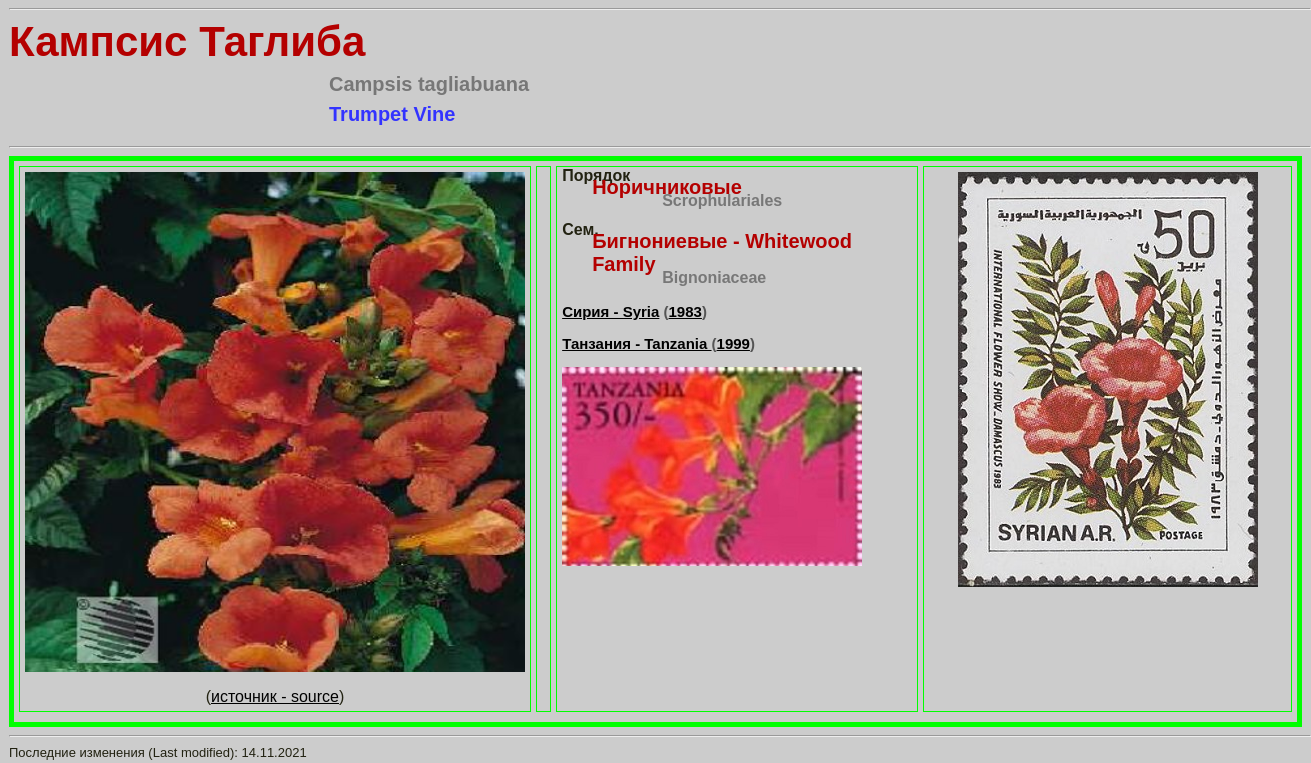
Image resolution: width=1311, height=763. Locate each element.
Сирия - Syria (610, 311)
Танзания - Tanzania (636, 343)
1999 (733, 343)
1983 (685, 311)
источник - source (275, 696)
